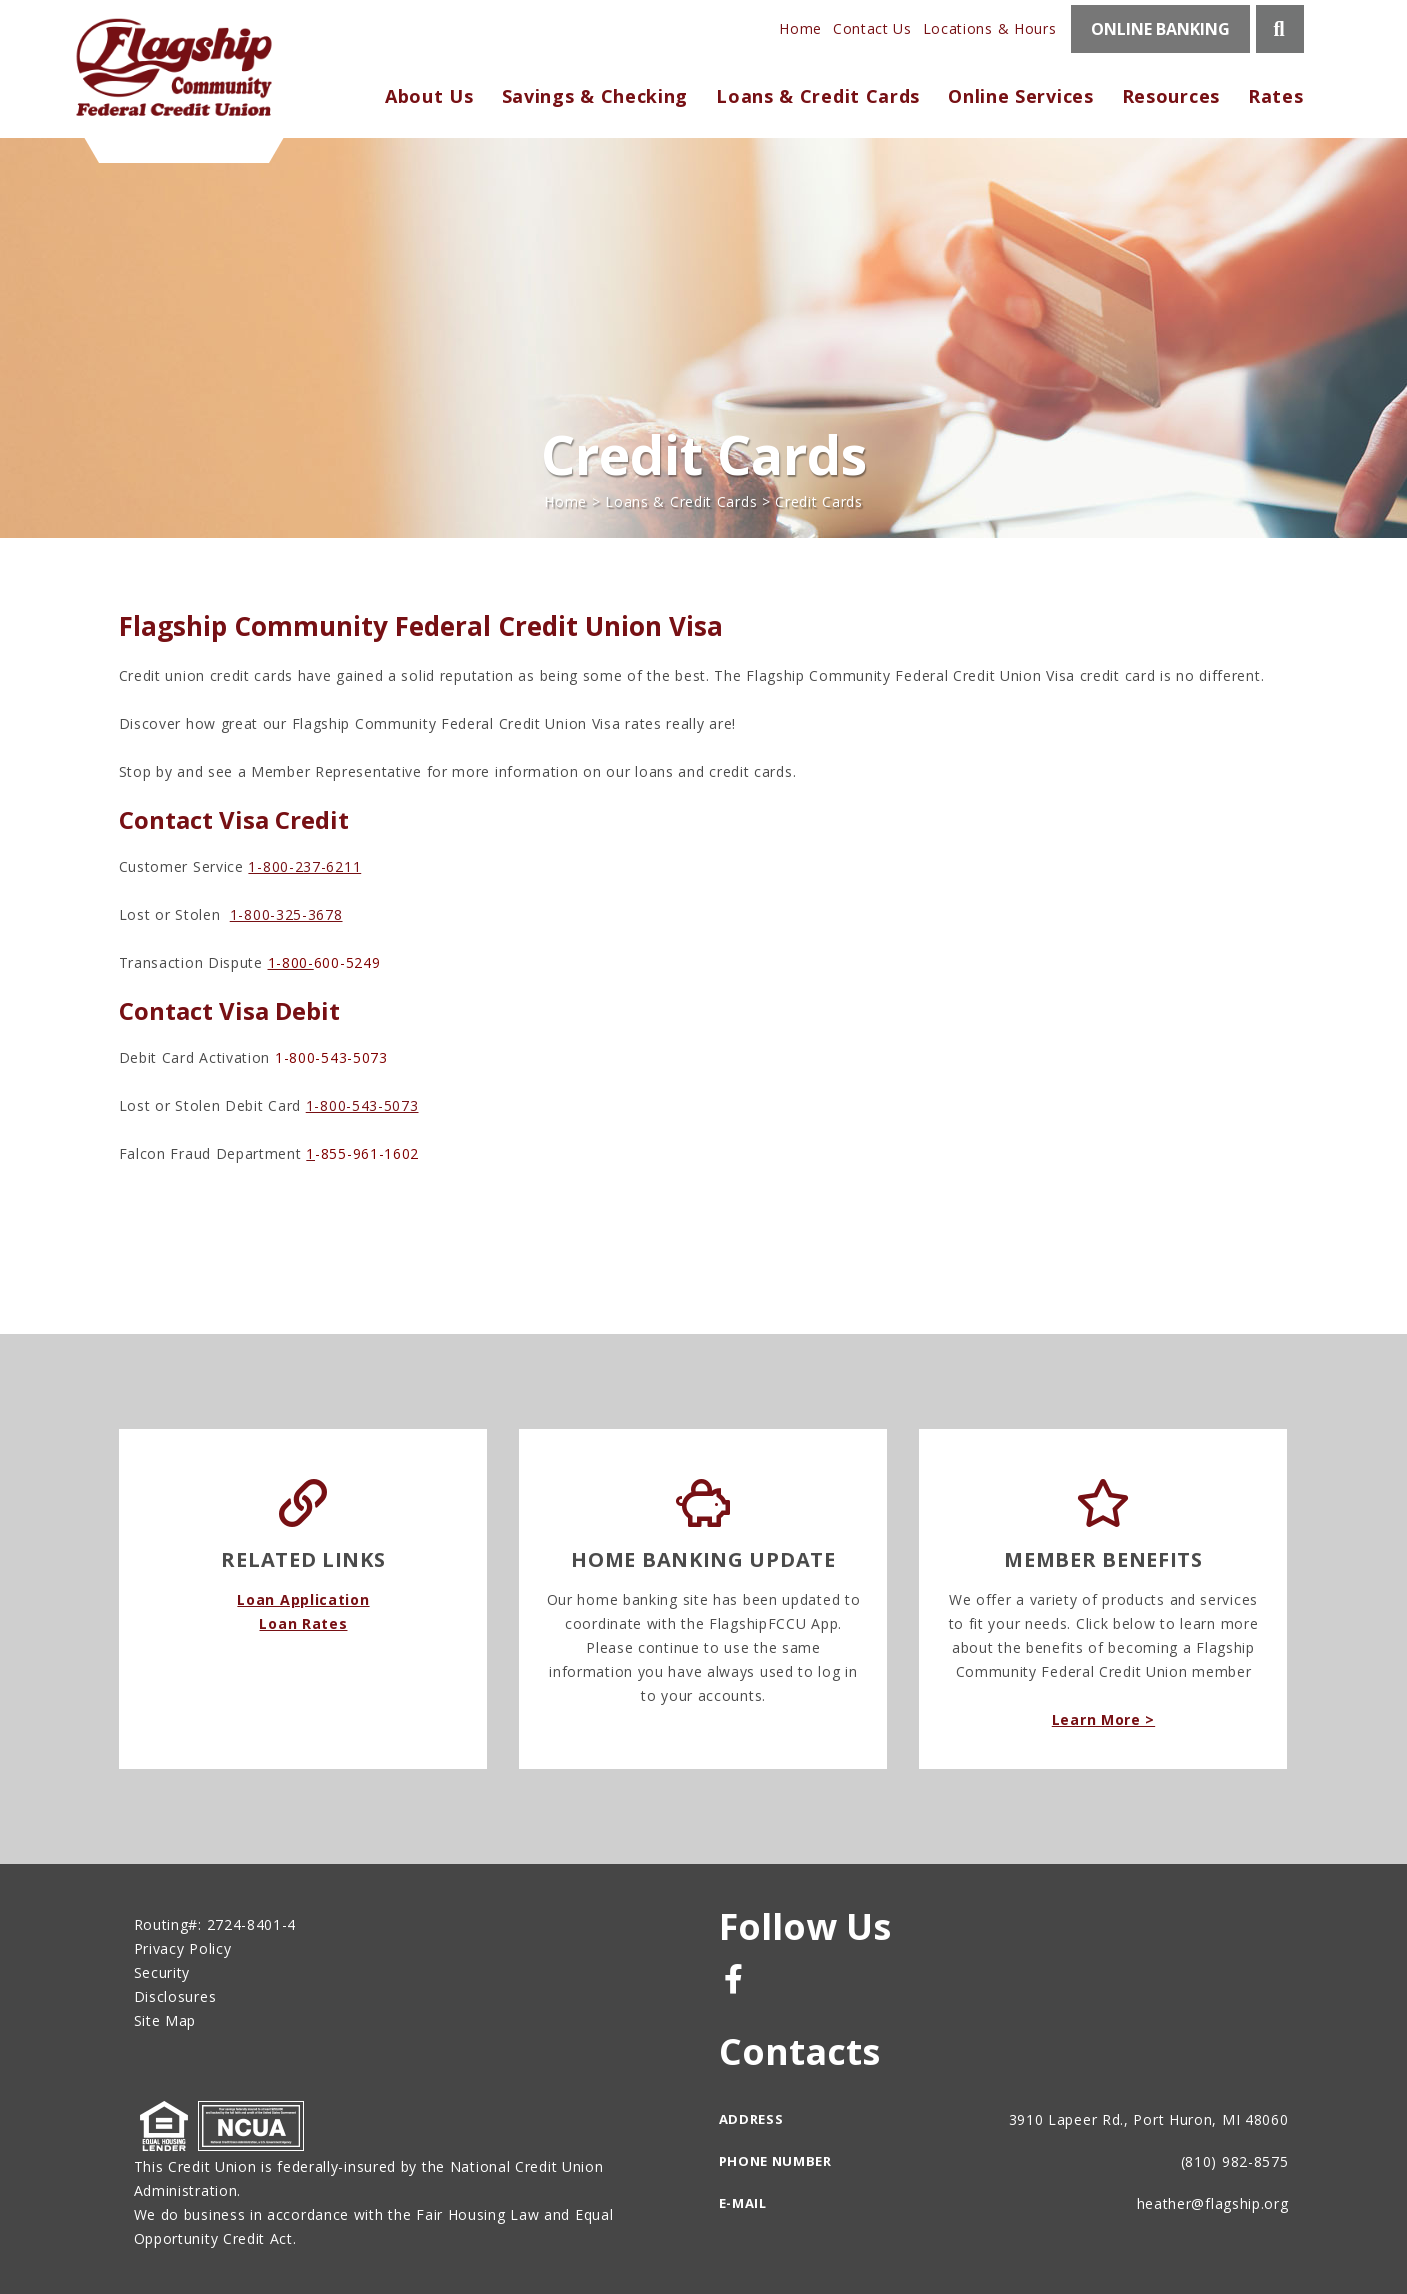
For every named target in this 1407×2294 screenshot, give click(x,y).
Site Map (165, 2020)
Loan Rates (303, 1623)
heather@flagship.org (1213, 2203)
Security (162, 1972)
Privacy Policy (183, 1948)
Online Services (1021, 96)
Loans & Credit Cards (681, 501)
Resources (1171, 96)
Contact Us (872, 28)
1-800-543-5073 (362, 1105)
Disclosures (175, 1996)
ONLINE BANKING (1160, 29)
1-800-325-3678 (286, 914)
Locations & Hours (990, 28)
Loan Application (303, 1599)
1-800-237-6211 (304, 866)
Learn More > (1103, 1719)
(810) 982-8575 (1235, 2161)
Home (800, 28)
